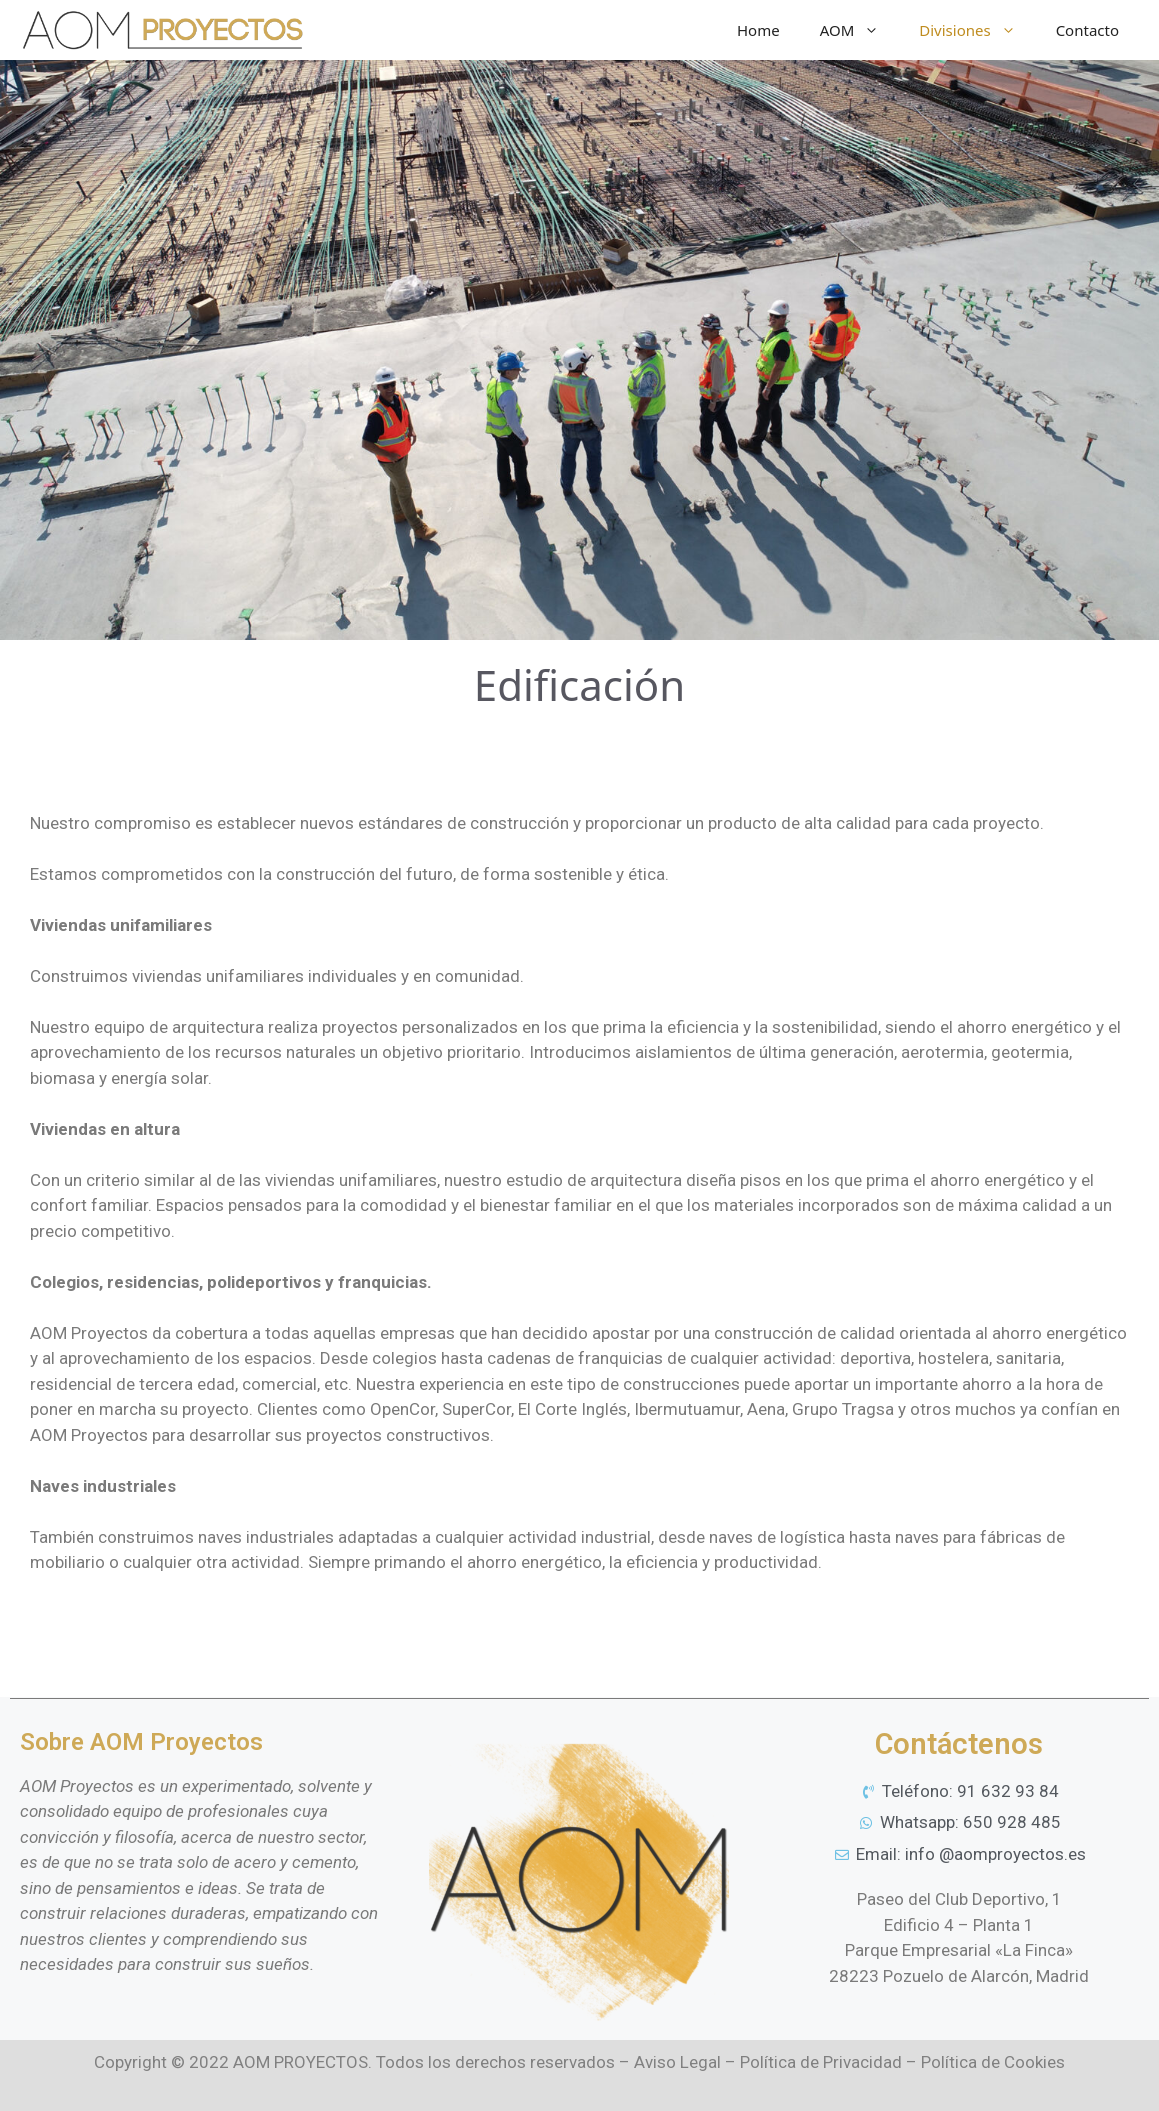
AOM (860, 30)
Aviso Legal (677, 2062)
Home (758, 30)
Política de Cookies (993, 2062)
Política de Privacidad (821, 2062)
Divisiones (977, 30)
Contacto (1087, 30)
